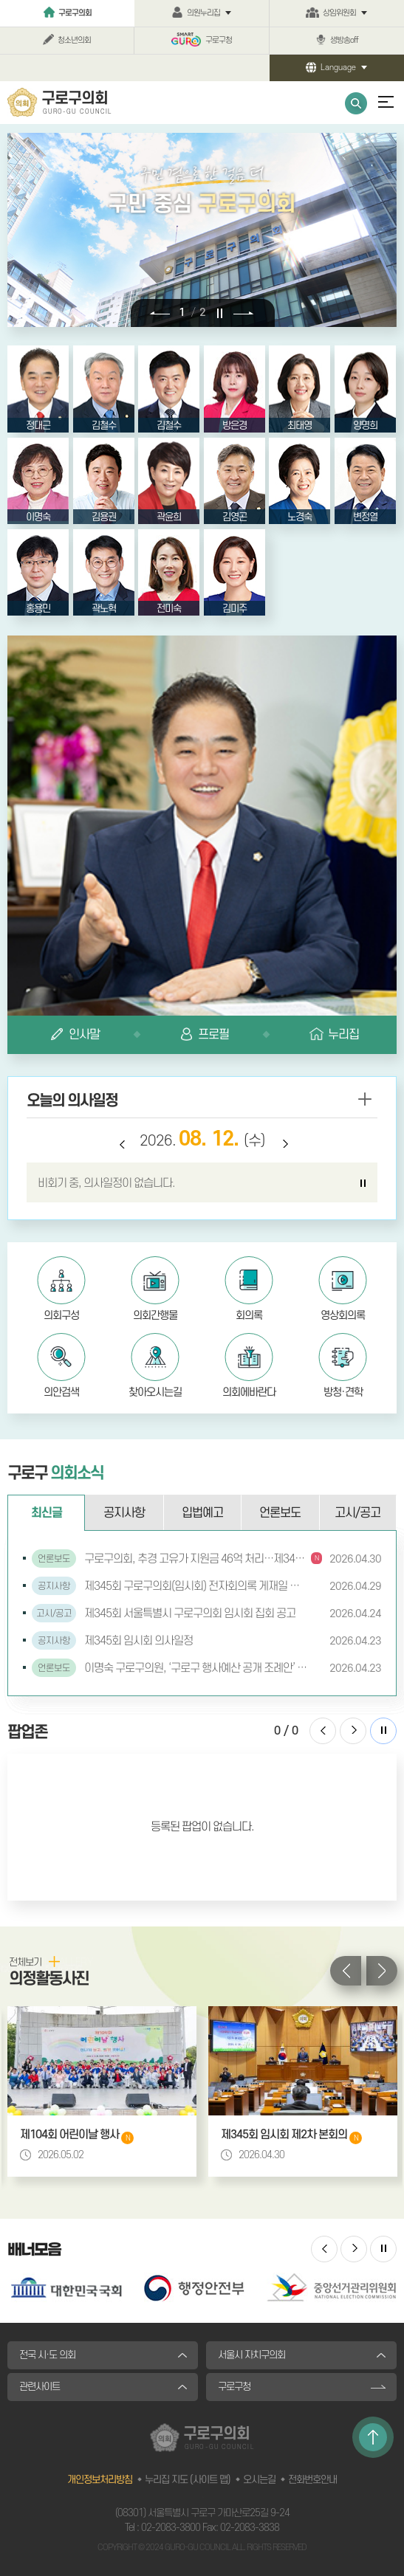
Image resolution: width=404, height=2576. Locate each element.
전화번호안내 (312, 2479)
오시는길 (259, 2479)
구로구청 (218, 40)
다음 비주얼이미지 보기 (244, 312)
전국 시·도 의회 (47, 2354)
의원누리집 (203, 13)
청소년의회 (74, 40)
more (364, 1099)
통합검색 (356, 103)
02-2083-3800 (170, 2527)
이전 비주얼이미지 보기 (160, 312)
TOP (373, 2437)
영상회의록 (343, 1315)
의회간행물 (155, 1315)
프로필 (213, 1034)
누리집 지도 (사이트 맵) (187, 2479)
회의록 (249, 1315)
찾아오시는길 (155, 1392)
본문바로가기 (0, 0)
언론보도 (280, 1513)
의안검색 (61, 1392)
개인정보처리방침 (99, 2479)
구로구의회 (75, 13)
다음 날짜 (283, 1145)
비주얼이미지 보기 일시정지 (221, 312)
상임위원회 (339, 13)
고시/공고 (357, 1513)
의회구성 (61, 1315)
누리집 (343, 1034)
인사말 (84, 1034)
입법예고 (202, 1513)
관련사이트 (39, 2386)
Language (338, 67)
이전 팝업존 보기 (322, 1731)
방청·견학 (343, 1392)
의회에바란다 (248, 1392)
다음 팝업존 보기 (353, 1731)
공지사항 (124, 1513)
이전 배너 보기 (324, 2249)
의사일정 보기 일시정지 (362, 1183)
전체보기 (25, 1962)
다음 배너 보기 (353, 2249)
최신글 (46, 1513)
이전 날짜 (121, 1145)
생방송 (344, 40)
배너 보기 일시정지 (383, 2249)
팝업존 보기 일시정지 (383, 1731)
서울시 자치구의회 (251, 2354)
